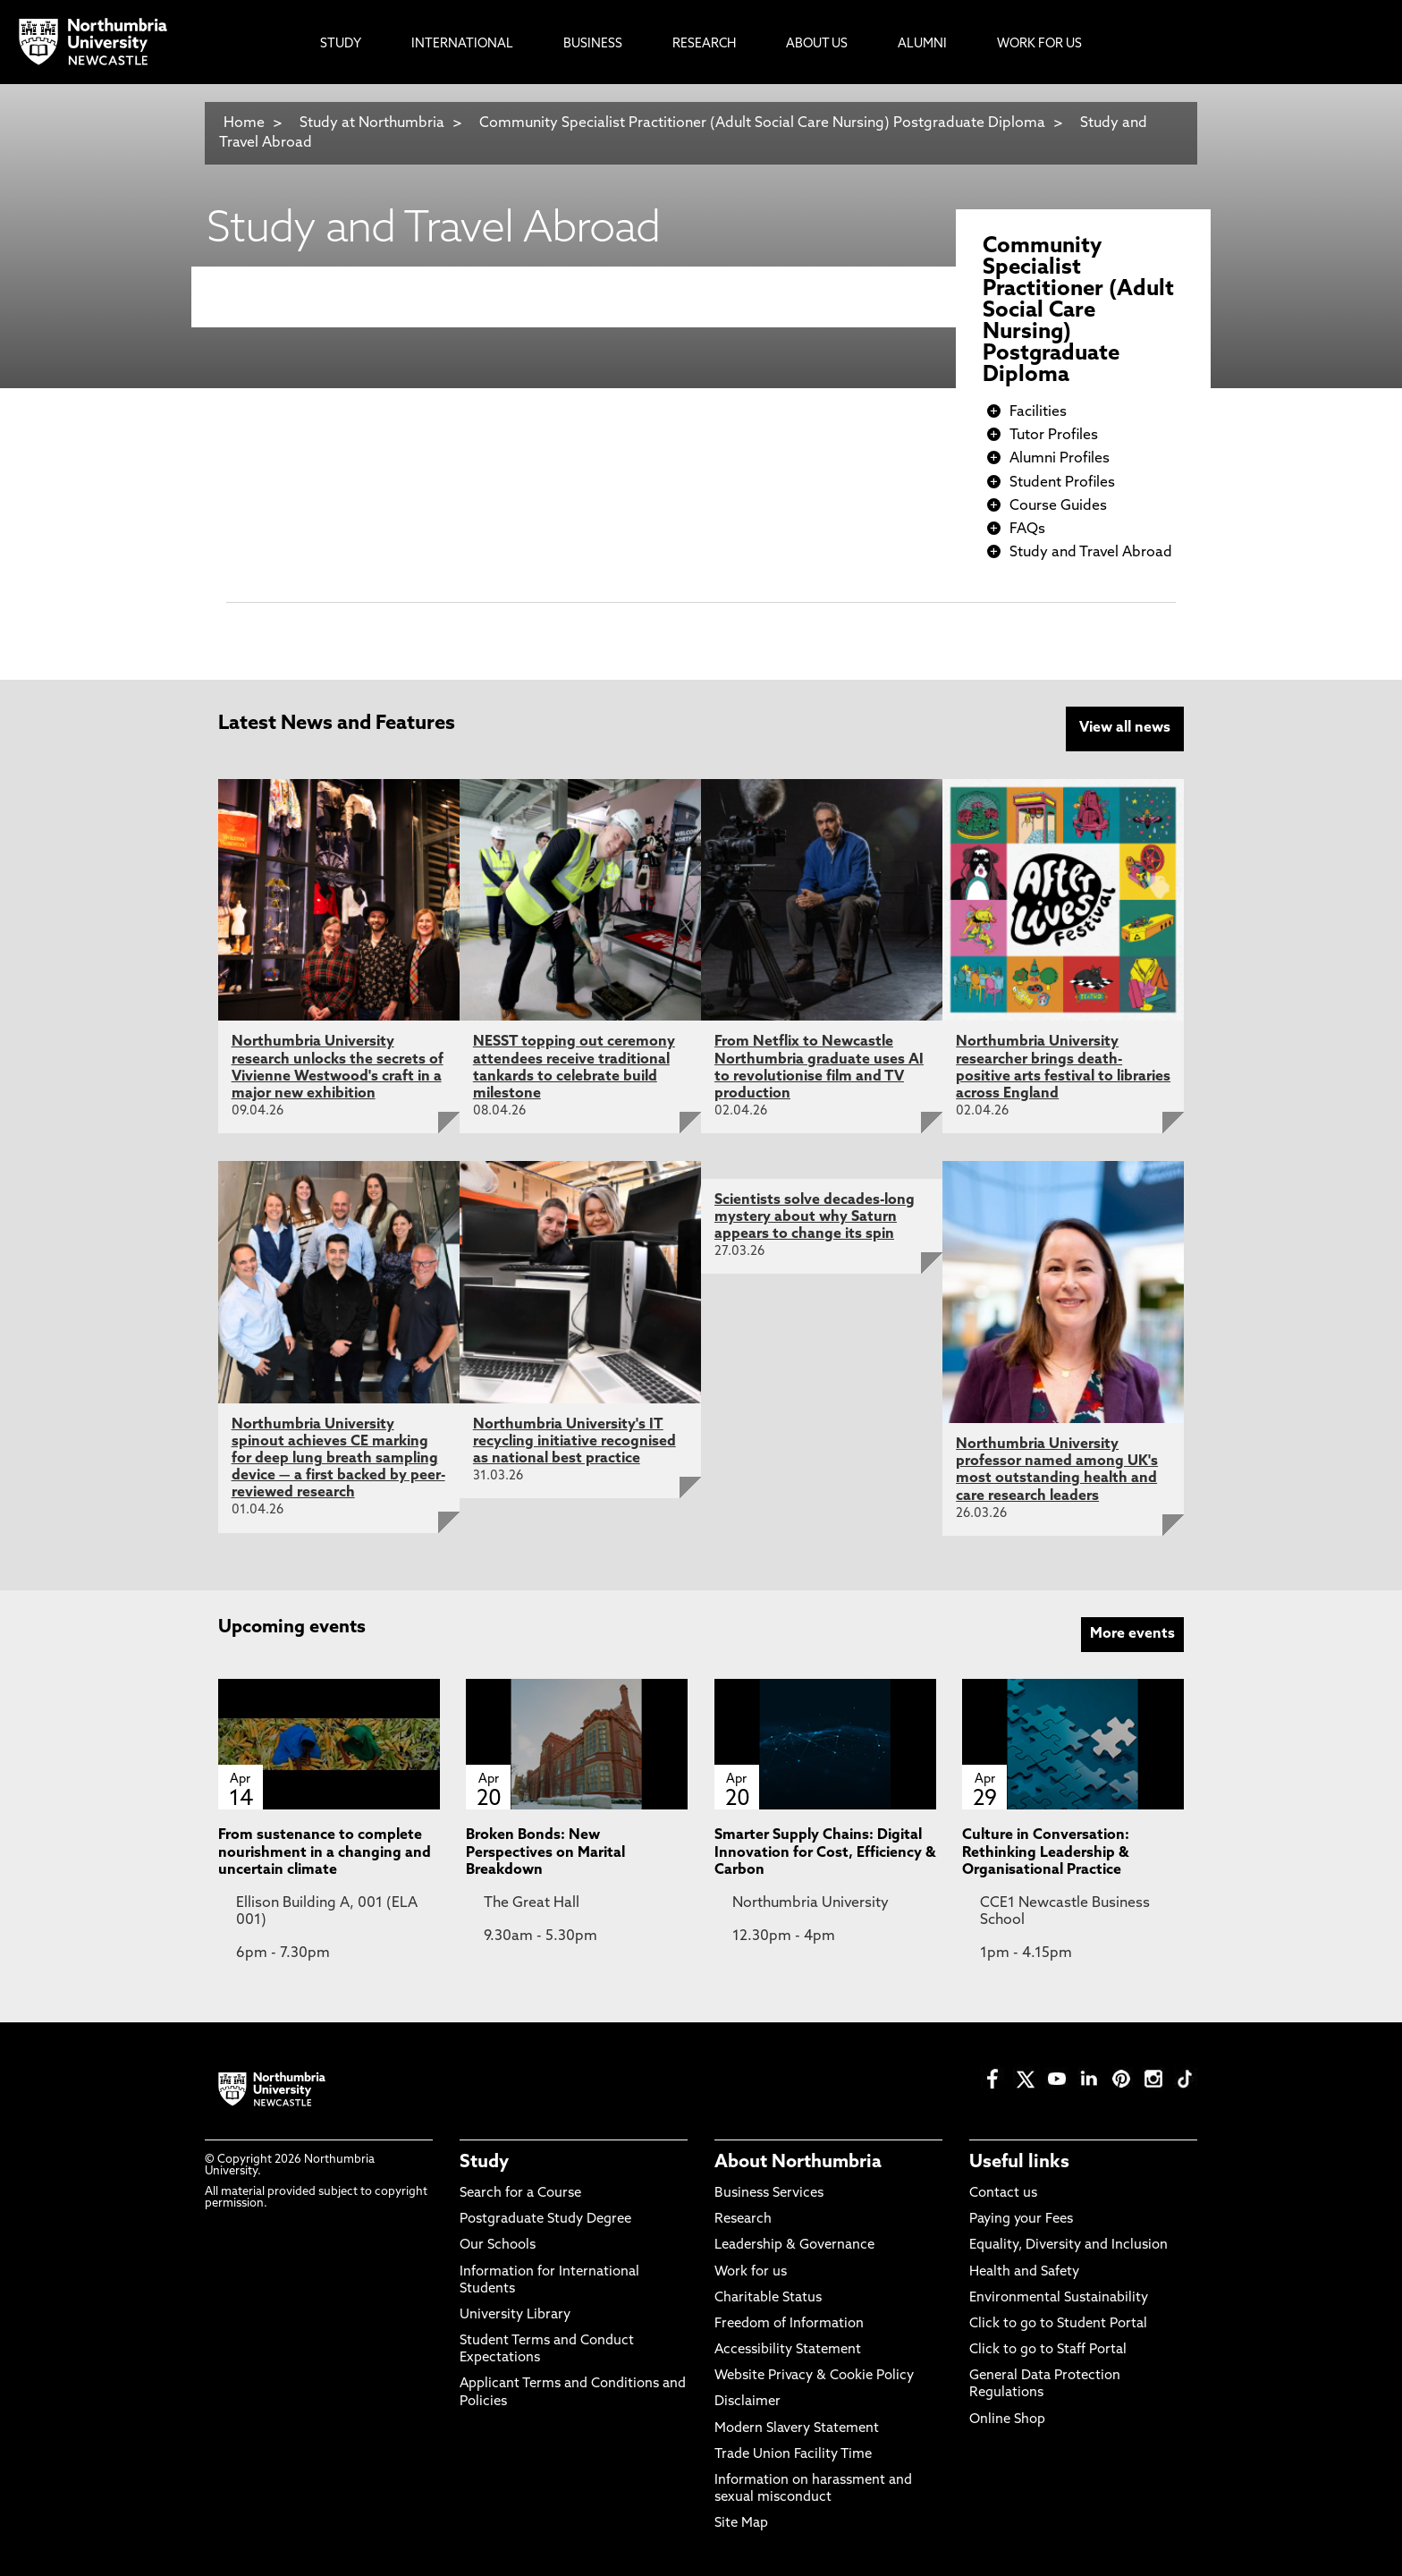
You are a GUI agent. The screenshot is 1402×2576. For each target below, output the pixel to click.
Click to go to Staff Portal (1048, 2348)
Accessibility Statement (787, 2348)
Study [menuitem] (340, 44)
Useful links (1019, 2161)
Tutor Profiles (1053, 435)
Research (743, 2217)
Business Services (768, 2192)
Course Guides (1058, 506)
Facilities (1038, 412)
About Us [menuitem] (817, 44)
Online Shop (1007, 2418)
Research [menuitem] (704, 44)
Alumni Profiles (1059, 459)
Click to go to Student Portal (1058, 2322)
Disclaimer (747, 2401)
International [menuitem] (462, 44)
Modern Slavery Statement (796, 2427)
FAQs (1027, 529)
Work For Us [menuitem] (1039, 44)
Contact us (1003, 2192)
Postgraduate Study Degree (545, 2217)
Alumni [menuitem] (922, 44)
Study (484, 2161)
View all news (1124, 728)
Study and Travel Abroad (1090, 553)
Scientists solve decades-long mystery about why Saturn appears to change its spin (814, 1215)
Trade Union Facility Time (793, 2453)
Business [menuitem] (592, 44)
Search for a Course (520, 2192)
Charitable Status (768, 2296)
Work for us (750, 2270)
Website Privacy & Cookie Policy (814, 2375)
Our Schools (498, 2244)
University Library (515, 2313)
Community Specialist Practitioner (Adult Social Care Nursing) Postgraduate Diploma (762, 123)
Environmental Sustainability (1058, 2296)
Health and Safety (1024, 2270)
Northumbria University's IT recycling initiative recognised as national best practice (574, 1440)
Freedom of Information (789, 2322)
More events (1132, 1632)
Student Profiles (1062, 483)
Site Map (741, 2522)
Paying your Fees (1021, 2217)
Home (244, 123)
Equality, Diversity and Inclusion (1068, 2244)
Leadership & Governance (794, 2244)
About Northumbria (798, 2161)
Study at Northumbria (372, 123)
